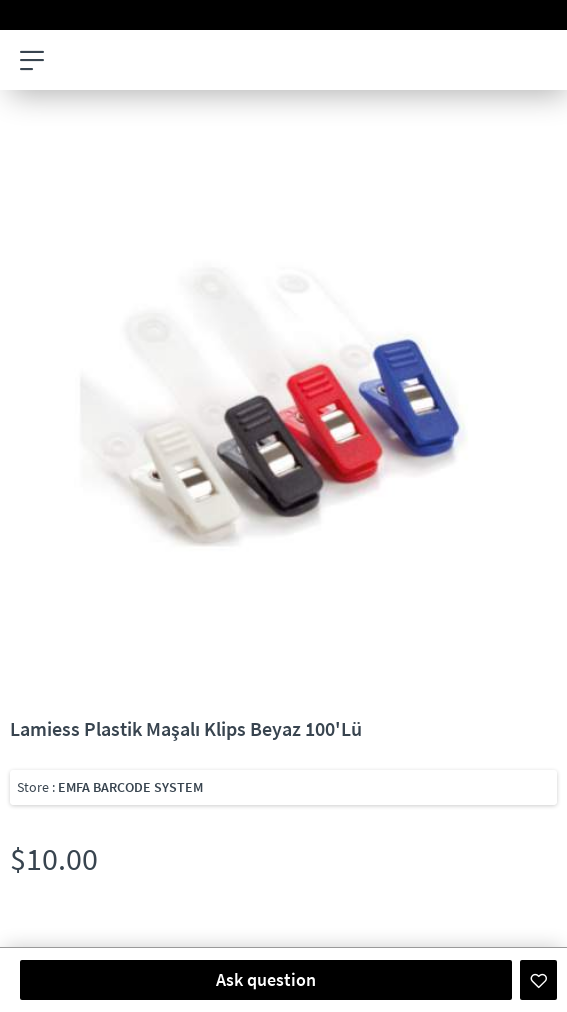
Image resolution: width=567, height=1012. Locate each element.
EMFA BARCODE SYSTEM (130, 787)
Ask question (266, 979)
